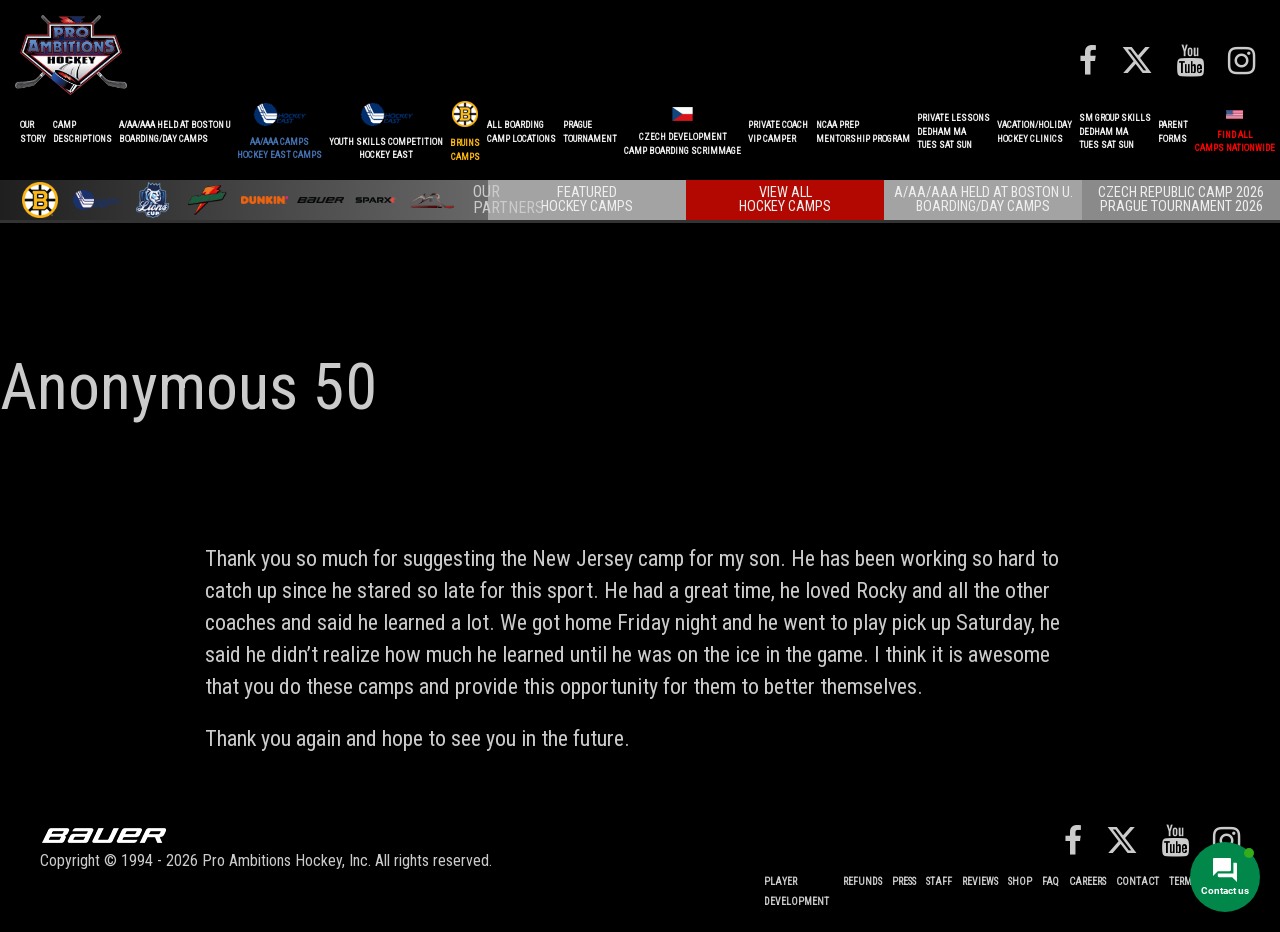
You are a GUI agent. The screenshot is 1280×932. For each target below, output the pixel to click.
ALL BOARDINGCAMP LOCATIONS (521, 132)
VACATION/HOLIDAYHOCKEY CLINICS (1034, 132)
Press (904, 881)
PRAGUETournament (590, 132)
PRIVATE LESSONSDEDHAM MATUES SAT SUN (953, 131)
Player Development (796, 891)
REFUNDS (862, 881)
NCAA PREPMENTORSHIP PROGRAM (863, 132)
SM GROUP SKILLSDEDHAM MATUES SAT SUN (1115, 131)
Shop (1020, 881)
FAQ (1050, 881)
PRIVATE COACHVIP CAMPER (778, 132)
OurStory (33, 132)
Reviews (980, 881)
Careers (1087, 881)
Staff (939, 881)
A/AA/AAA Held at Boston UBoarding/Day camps (174, 132)
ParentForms (1173, 132)
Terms (1182, 881)
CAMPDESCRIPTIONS (82, 132)
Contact (1137, 881)
